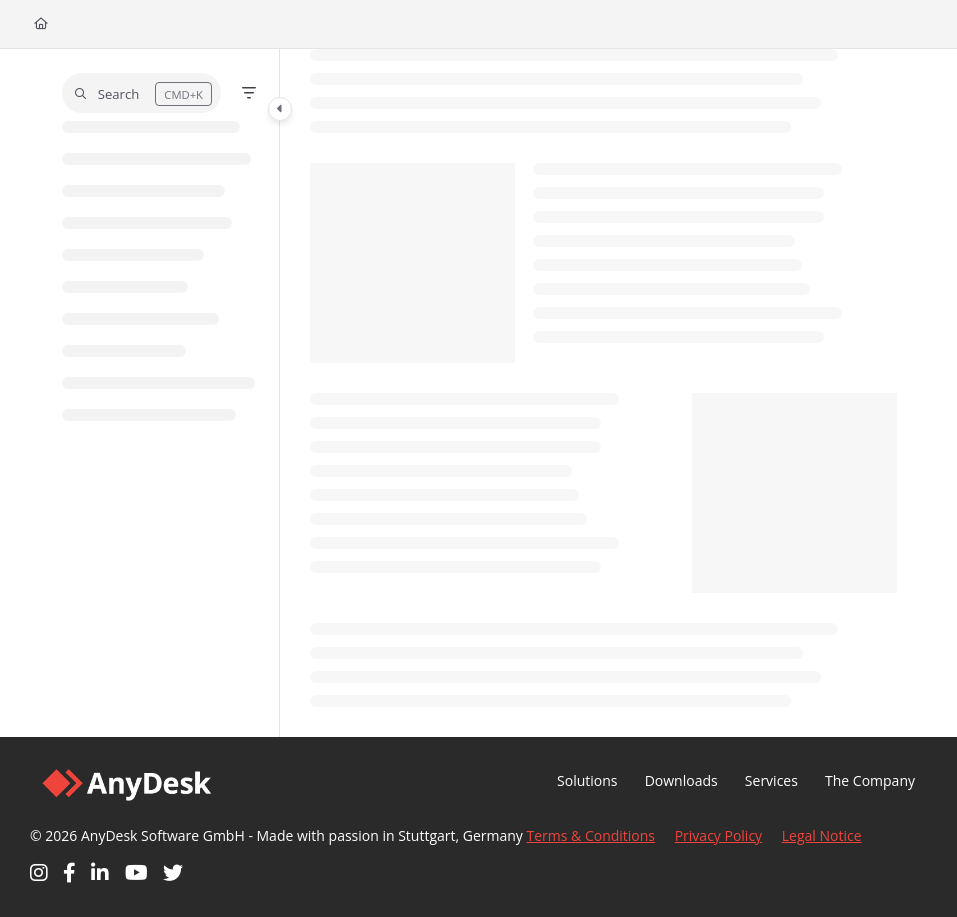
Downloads (681, 780)
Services (771, 780)
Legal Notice (822, 835)
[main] (603, 393)
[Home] (41, 24)
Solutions (587, 780)
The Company (870, 780)
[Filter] (249, 93)
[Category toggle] (280, 109)
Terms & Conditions (591, 835)
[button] (141, 93)
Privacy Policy (718, 835)
